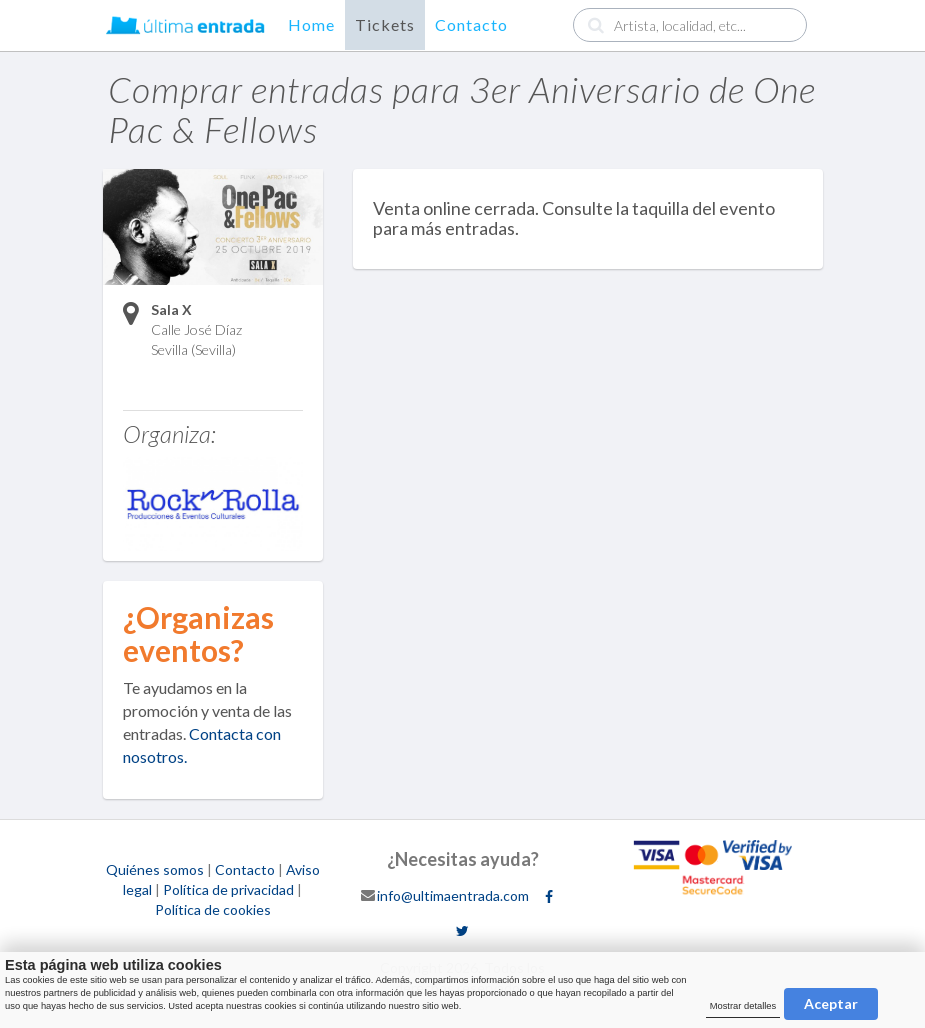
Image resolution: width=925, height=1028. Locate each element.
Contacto (471, 24)
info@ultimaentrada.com (453, 894)
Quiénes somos (155, 869)
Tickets (385, 24)
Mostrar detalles (743, 1006)
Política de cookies (213, 909)
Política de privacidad (228, 889)
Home (311, 24)
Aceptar (831, 1003)
